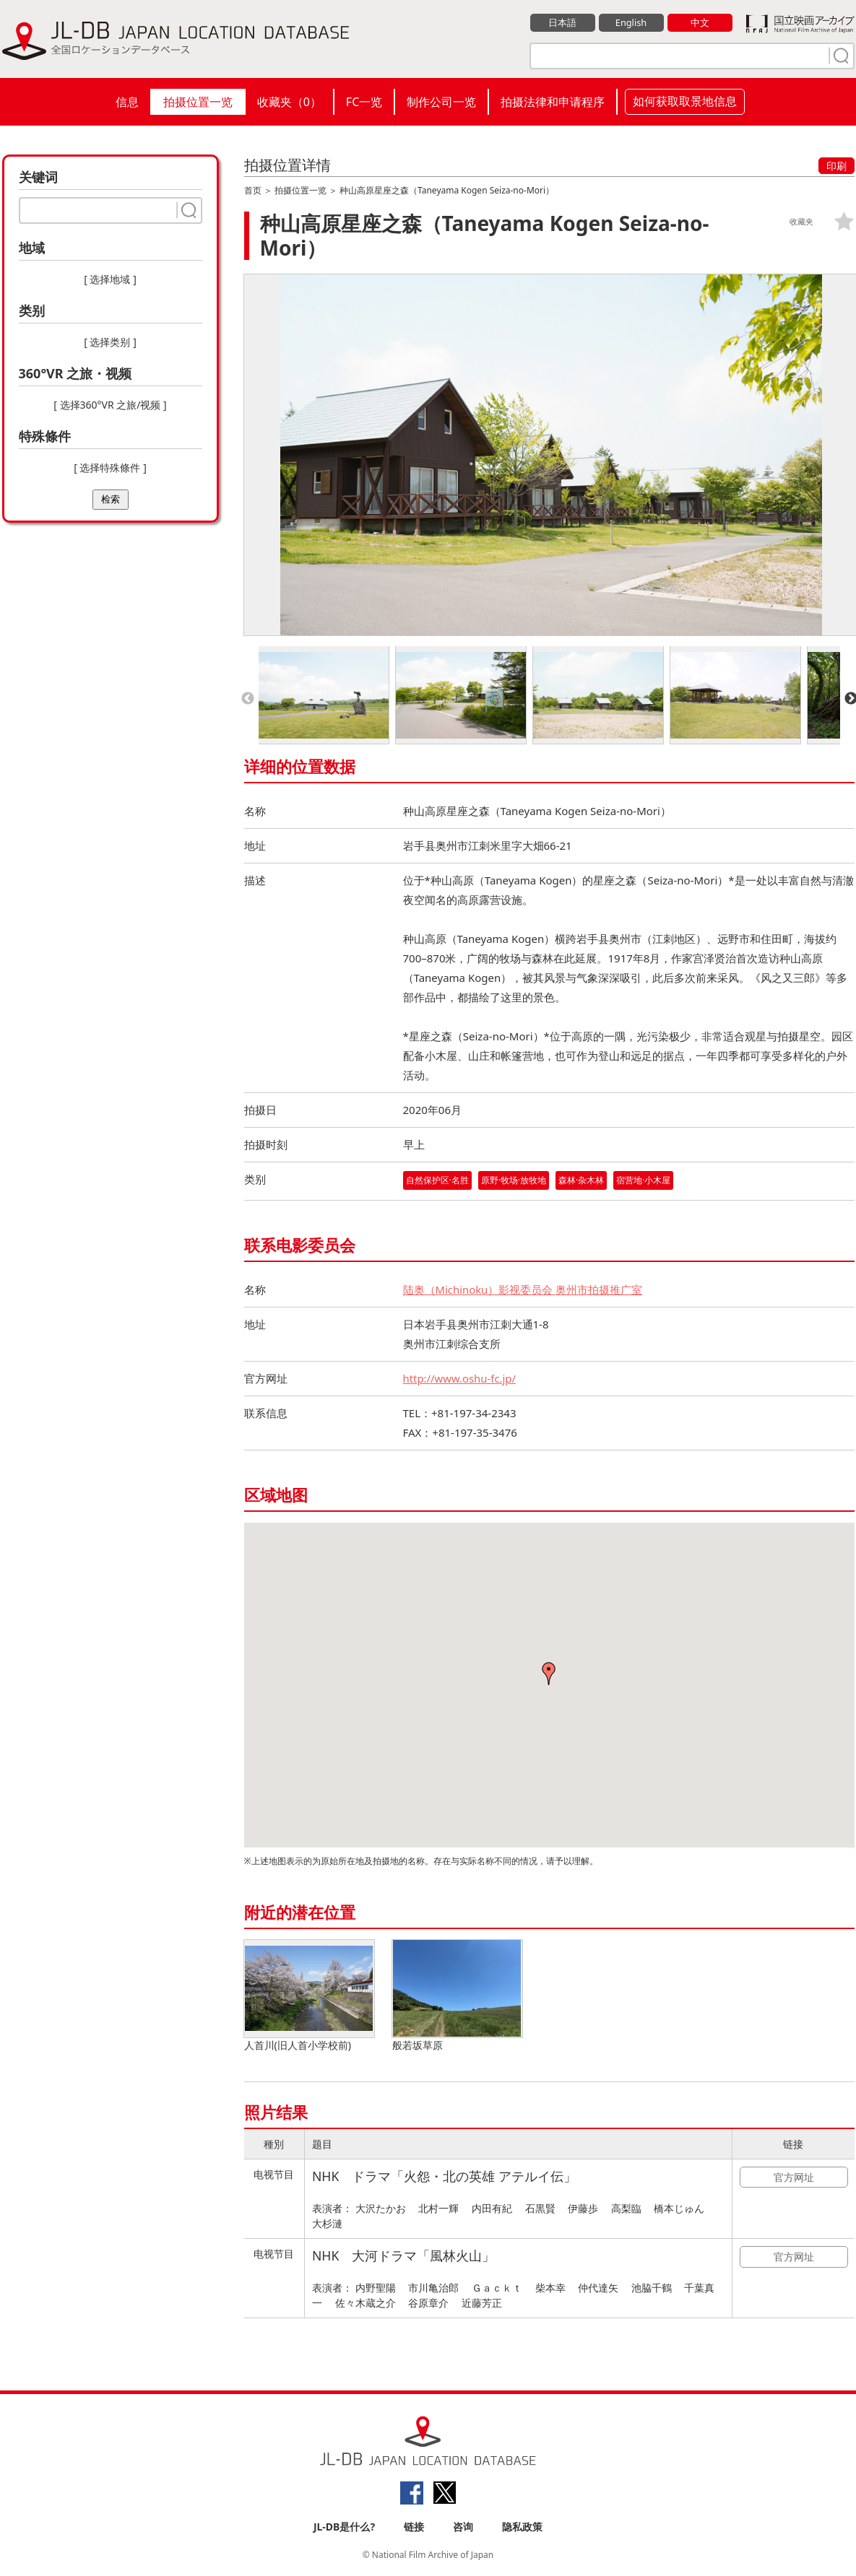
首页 (252, 190)
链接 (414, 2526)
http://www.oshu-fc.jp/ (460, 1378)
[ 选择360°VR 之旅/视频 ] (109, 405)
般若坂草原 (457, 1996)
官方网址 (794, 2177)
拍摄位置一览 (198, 102)
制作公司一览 (441, 102)
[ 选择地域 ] (110, 279)
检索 (110, 499)
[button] (549, 1673)
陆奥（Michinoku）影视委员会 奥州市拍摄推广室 (523, 1289)
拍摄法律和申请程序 (553, 102)
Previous (248, 699)
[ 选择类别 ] (110, 342)
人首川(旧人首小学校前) (309, 1996)
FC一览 (364, 102)
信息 (127, 102)
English (631, 22)
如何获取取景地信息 (685, 101)
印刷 (836, 166)
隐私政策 (522, 2526)
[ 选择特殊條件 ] (110, 467)
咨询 (463, 2526)
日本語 (562, 22)
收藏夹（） (289, 102)
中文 (700, 22)
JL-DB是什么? (344, 2526)
